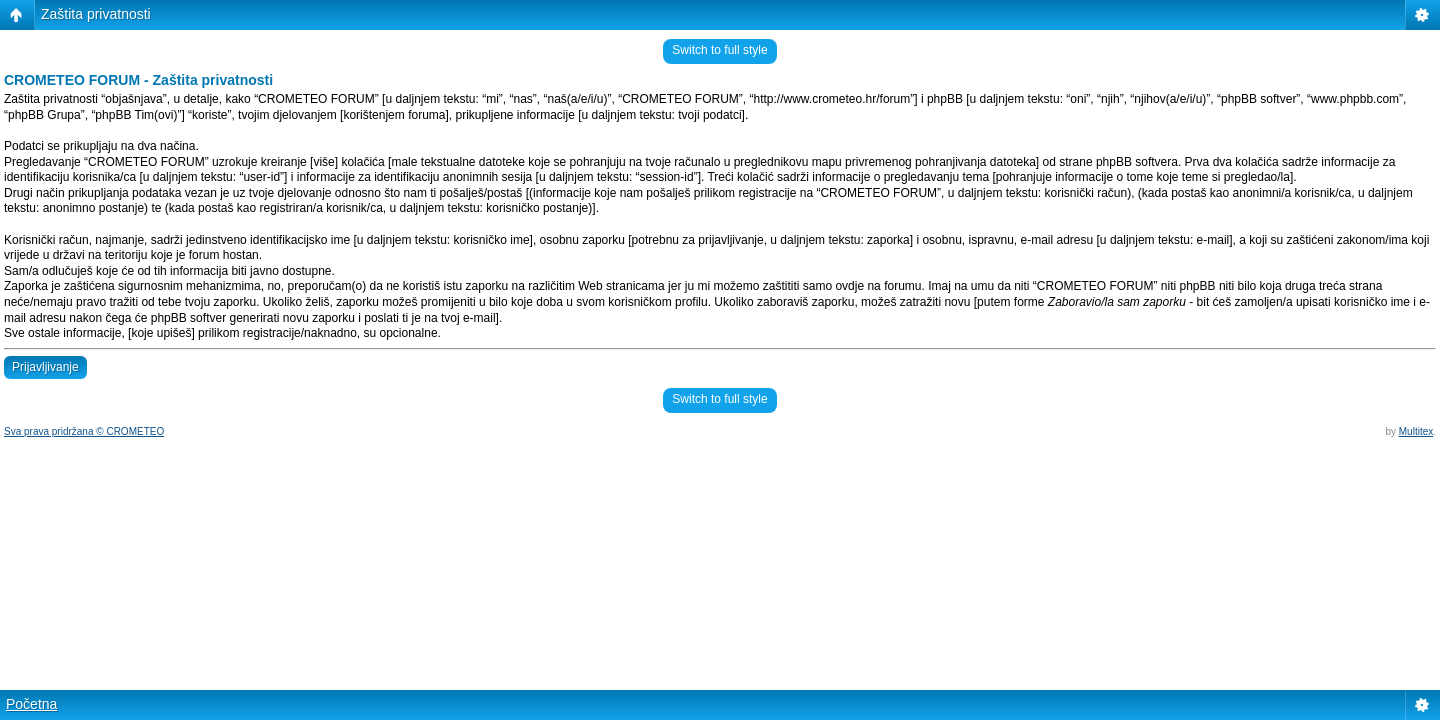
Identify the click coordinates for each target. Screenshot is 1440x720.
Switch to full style (719, 50)
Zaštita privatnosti (96, 14)
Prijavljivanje (45, 367)
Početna (31, 704)
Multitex (1416, 431)
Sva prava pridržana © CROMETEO (84, 431)
